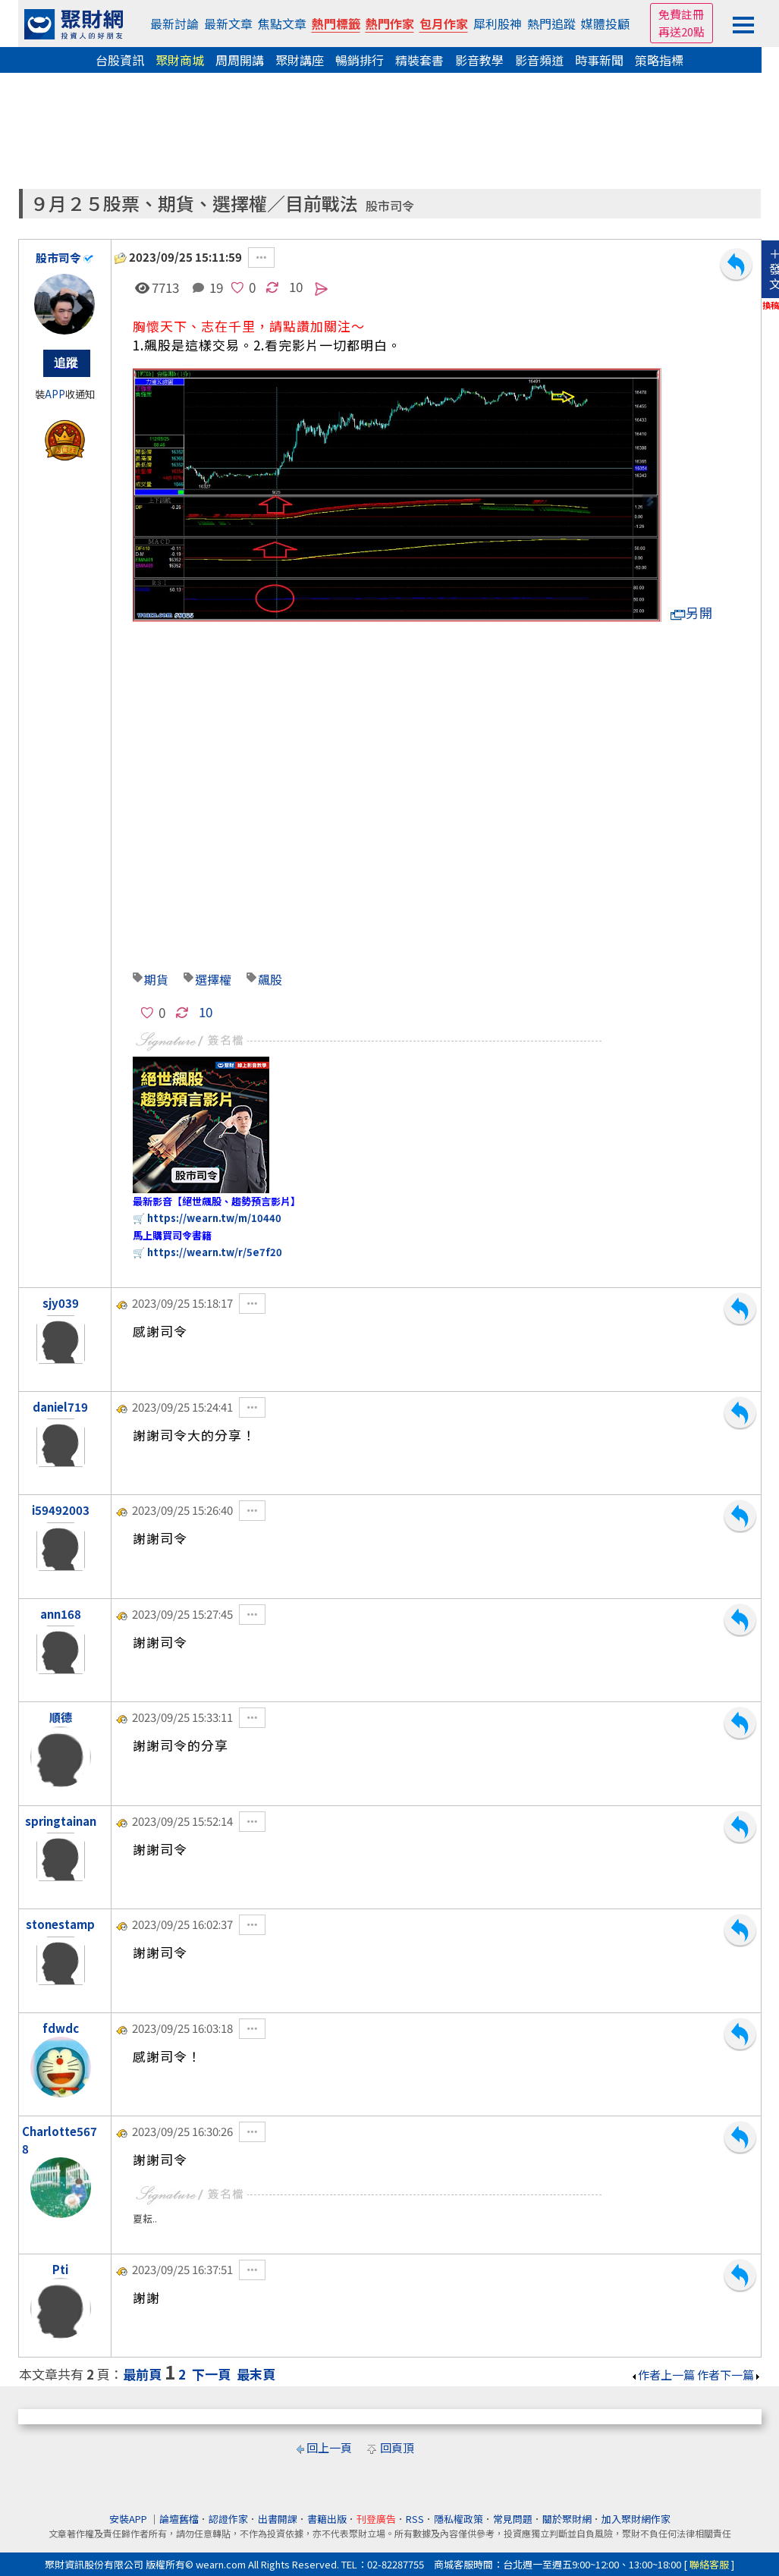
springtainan (60, 1821)
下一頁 (211, 2373)
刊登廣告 (376, 2519)
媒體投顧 (605, 23)
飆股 (270, 979)
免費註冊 (681, 14)
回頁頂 (397, 2447)
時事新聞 (599, 60)
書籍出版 (327, 2519)
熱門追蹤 (551, 23)
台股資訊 (120, 60)
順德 (60, 1717)
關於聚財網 (567, 2519)
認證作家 (228, 2519)
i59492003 (61, 1510)
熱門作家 (390, 23)
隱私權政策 (458, 2519)
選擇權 (213, 979)
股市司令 (390, 206)
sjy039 (60, 1303)
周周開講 (239, 60)
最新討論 (174, 23)
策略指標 (659, 60)
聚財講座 (299, 60)
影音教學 (479, 60)
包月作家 (443, 23)
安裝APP (129, 2519)
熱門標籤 (336, 23)
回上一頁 (329, 2447)
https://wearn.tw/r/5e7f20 (214, 1252)
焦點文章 (282, 23)
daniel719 (60, 1407)
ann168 (60, 1614)
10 (296, 286)
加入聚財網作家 (636, 2519)
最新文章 (228, 23)
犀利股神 (497, 23)
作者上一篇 (662, 2375)
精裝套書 (419, 60)
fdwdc (60, 2028)
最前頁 (142, 2373)
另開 (692, 612)
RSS (415, 2519)
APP (55, 394)
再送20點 (681, 31)
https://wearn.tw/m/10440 (214, 1218)
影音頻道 (539, 60)
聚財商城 (179, 60)
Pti (60, 2269)
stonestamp (60, 1924)
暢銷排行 (359, 60)
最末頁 (256, 2373)
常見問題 (512, 2519)
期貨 (156, 979)
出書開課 (277, 2519)
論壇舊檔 (179, 2519)
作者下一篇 (729, 2375)
